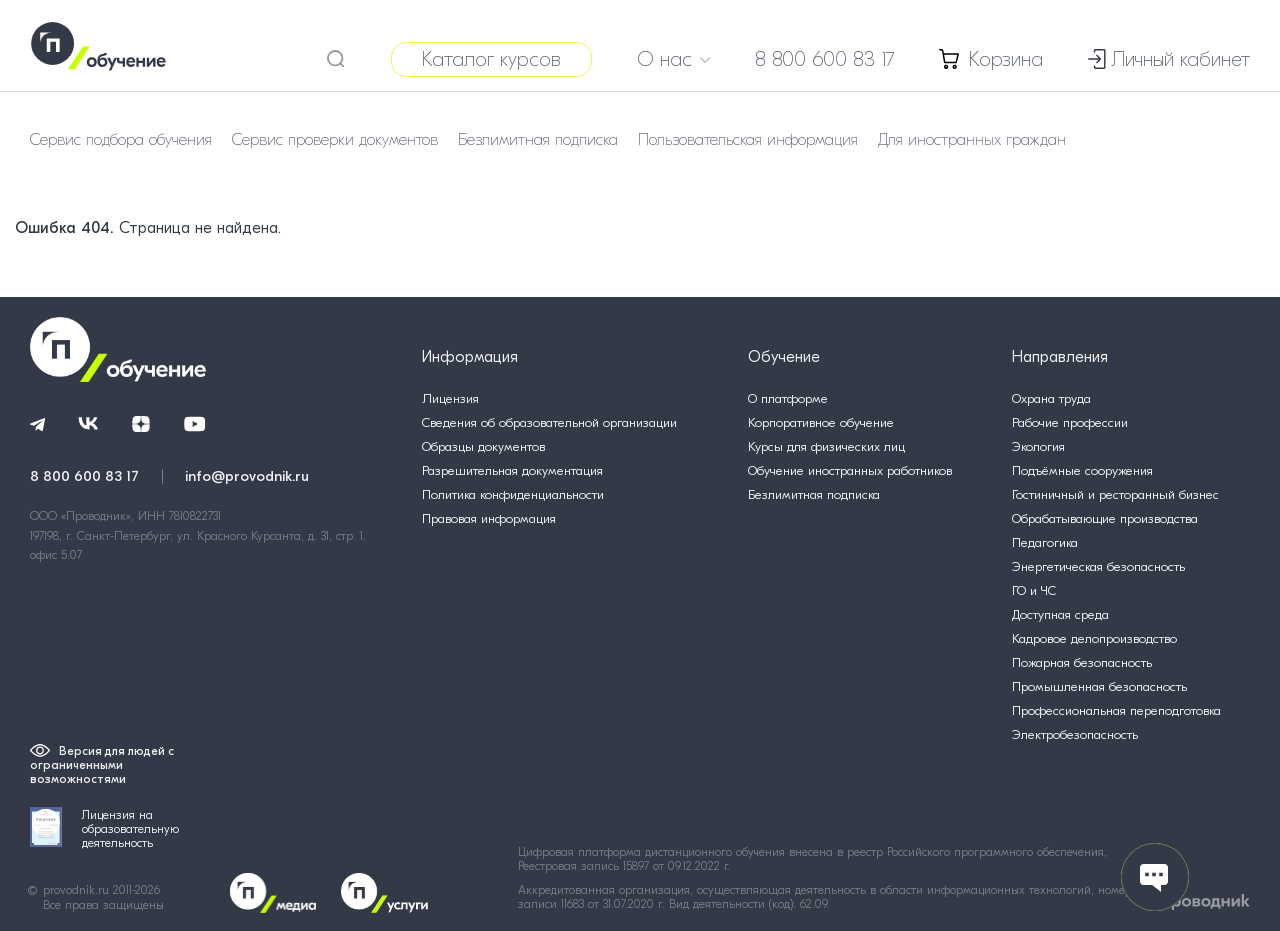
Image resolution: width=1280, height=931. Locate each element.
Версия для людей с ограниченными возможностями (102, 765)
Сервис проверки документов (335, 140)
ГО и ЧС (1034, 590)
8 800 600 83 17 (825, 59)
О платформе (788, 398)
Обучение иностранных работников (850, 470)
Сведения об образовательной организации (549, 422)
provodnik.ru (78, 890)
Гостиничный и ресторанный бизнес (1115, 494)
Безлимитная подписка (538, 140)
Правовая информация (489, 518)
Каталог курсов (491, 59)
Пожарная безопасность (1082, 662)
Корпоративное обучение (821, 422)
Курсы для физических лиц (826, 446)
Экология (1038, 446)
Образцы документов (483, 446)
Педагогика (1045, 542)
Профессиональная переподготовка (1116, 710)
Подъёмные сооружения (1082, 470)
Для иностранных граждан (972, 140)
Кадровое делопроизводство (1094, 638)
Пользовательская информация (748, 140)
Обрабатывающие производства (1105, 518)
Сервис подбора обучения (121, 140)
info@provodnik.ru (247, 476)
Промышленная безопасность (1099, 686)
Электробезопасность (1075, 734)
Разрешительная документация (512, 470)
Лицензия (450, 398)
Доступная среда (1060, 614)
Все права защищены (103, 905)
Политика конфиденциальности (513, 494)
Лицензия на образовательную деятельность (104, 828)
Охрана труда (1051, 398)
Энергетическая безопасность (1098, 566)
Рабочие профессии (1070, 422)
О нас (674, 59)
